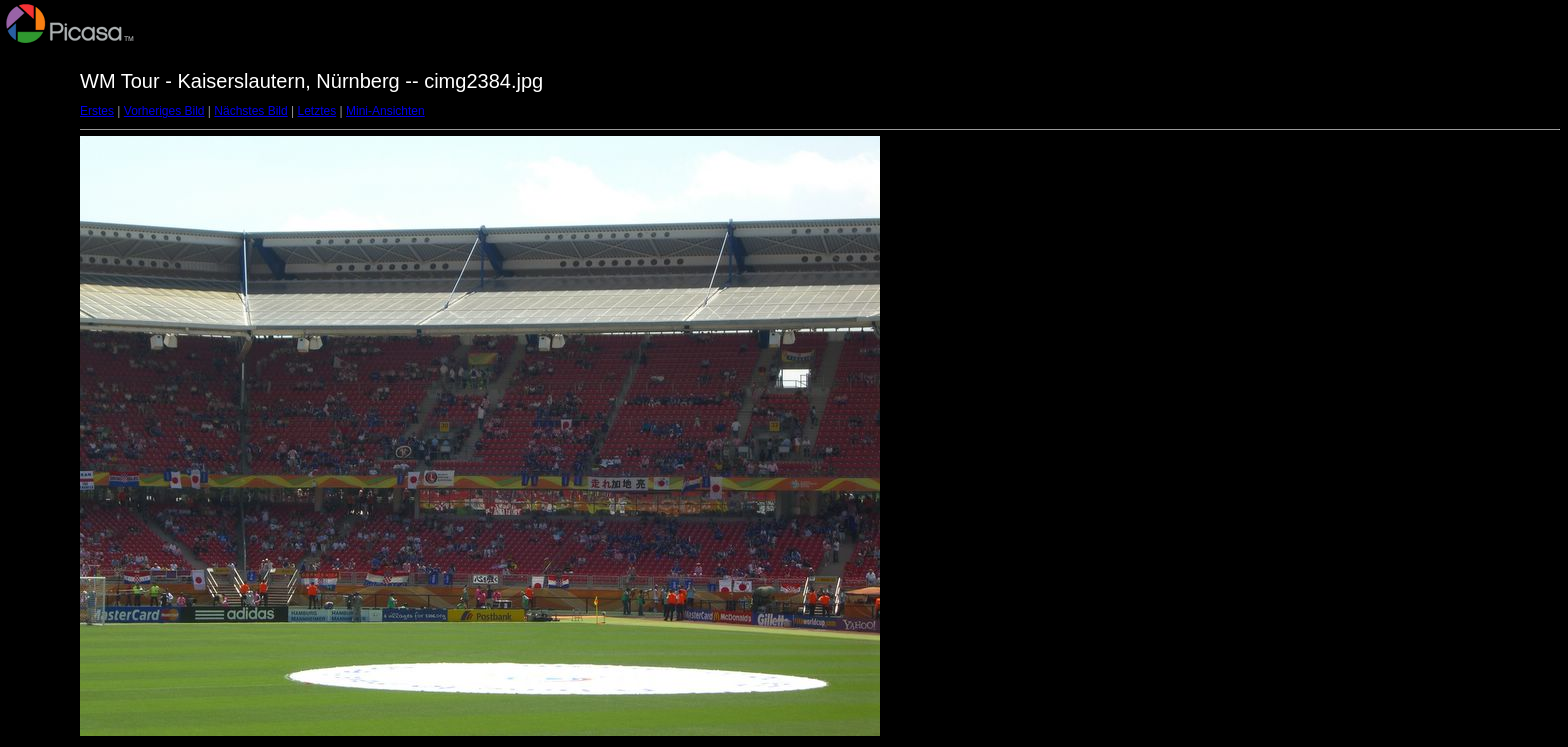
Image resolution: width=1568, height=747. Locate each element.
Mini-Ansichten (385, 111)
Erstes (97, 111)
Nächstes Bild (250, 111)
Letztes (317, 111)
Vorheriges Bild (164, 111)
